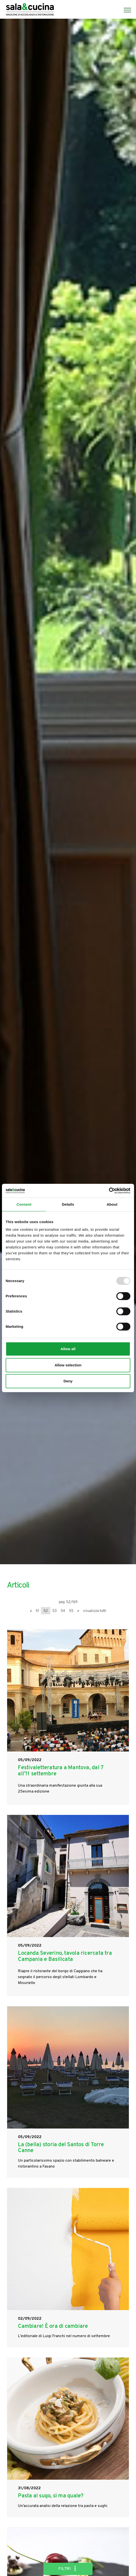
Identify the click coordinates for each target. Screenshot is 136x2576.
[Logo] (29, 10)
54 (63, 1611)
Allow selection (67, 1365)
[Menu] (125, 10)
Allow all (68, 1349)
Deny (68, 1381)
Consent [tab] (23, 1204)
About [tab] (112, 1204)
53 (54, 1611)
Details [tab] (68, 1204)
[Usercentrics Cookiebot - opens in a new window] (108, 1190)
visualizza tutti (94, 1611)
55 (71, 1611)
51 (37, 1611)
